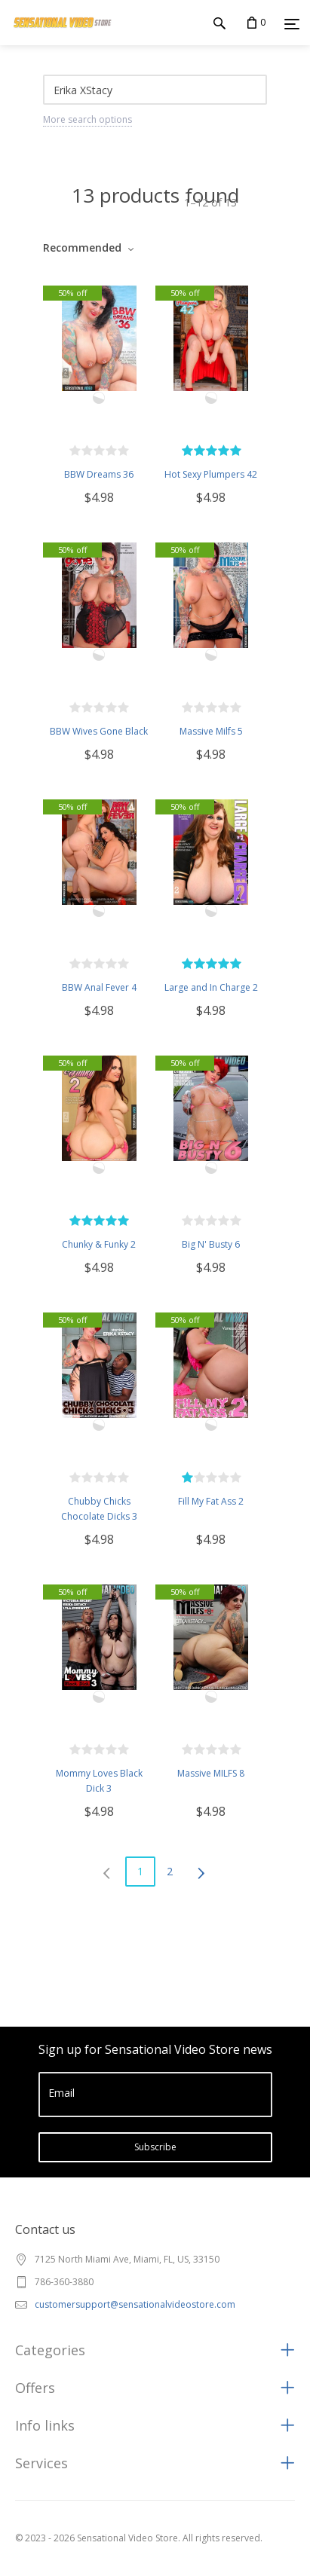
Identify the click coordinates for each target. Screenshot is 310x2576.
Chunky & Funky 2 (99, 1244)
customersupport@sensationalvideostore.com (135, 2304)
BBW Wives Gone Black (99, 731)
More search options (87, 119)
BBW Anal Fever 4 (99, 987)
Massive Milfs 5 (211, 731)
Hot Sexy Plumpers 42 (210, 474)
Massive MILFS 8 (210, 1773)
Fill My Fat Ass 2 (211, 1501)
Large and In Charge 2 (211, 987)
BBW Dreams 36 (99, 474)
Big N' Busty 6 (211, 1244)
